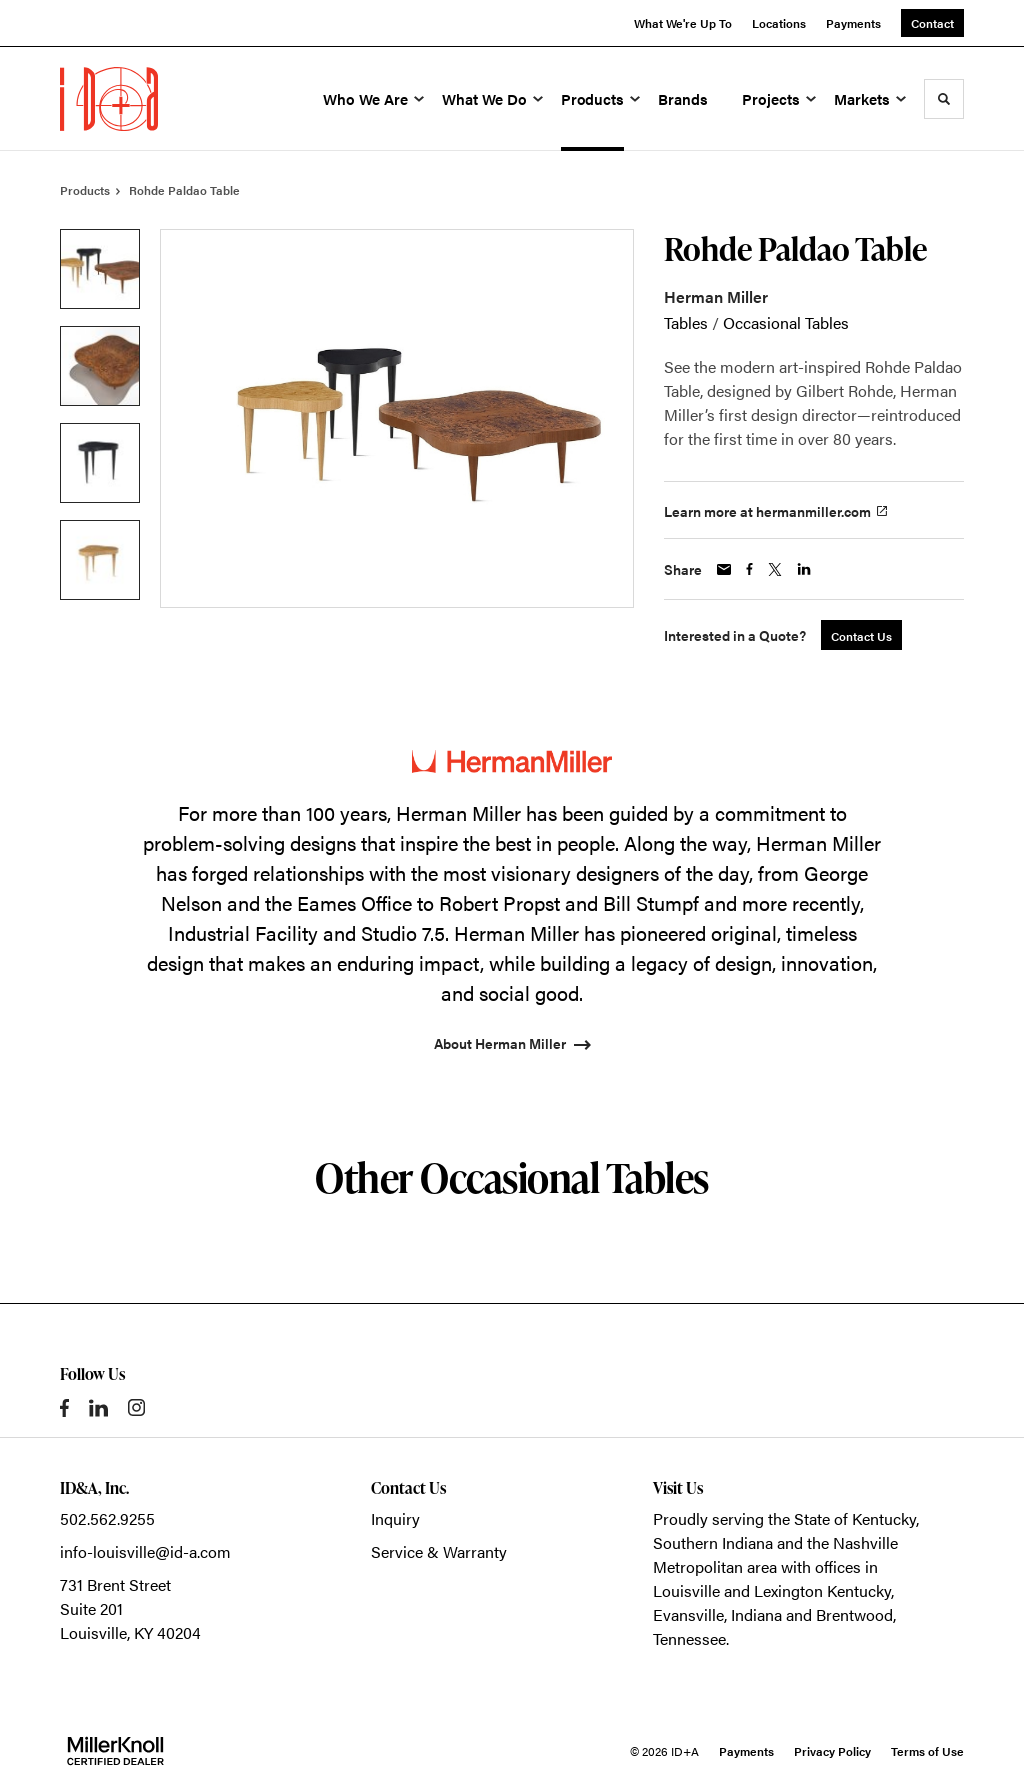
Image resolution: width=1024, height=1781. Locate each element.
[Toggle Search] (944, 99)
